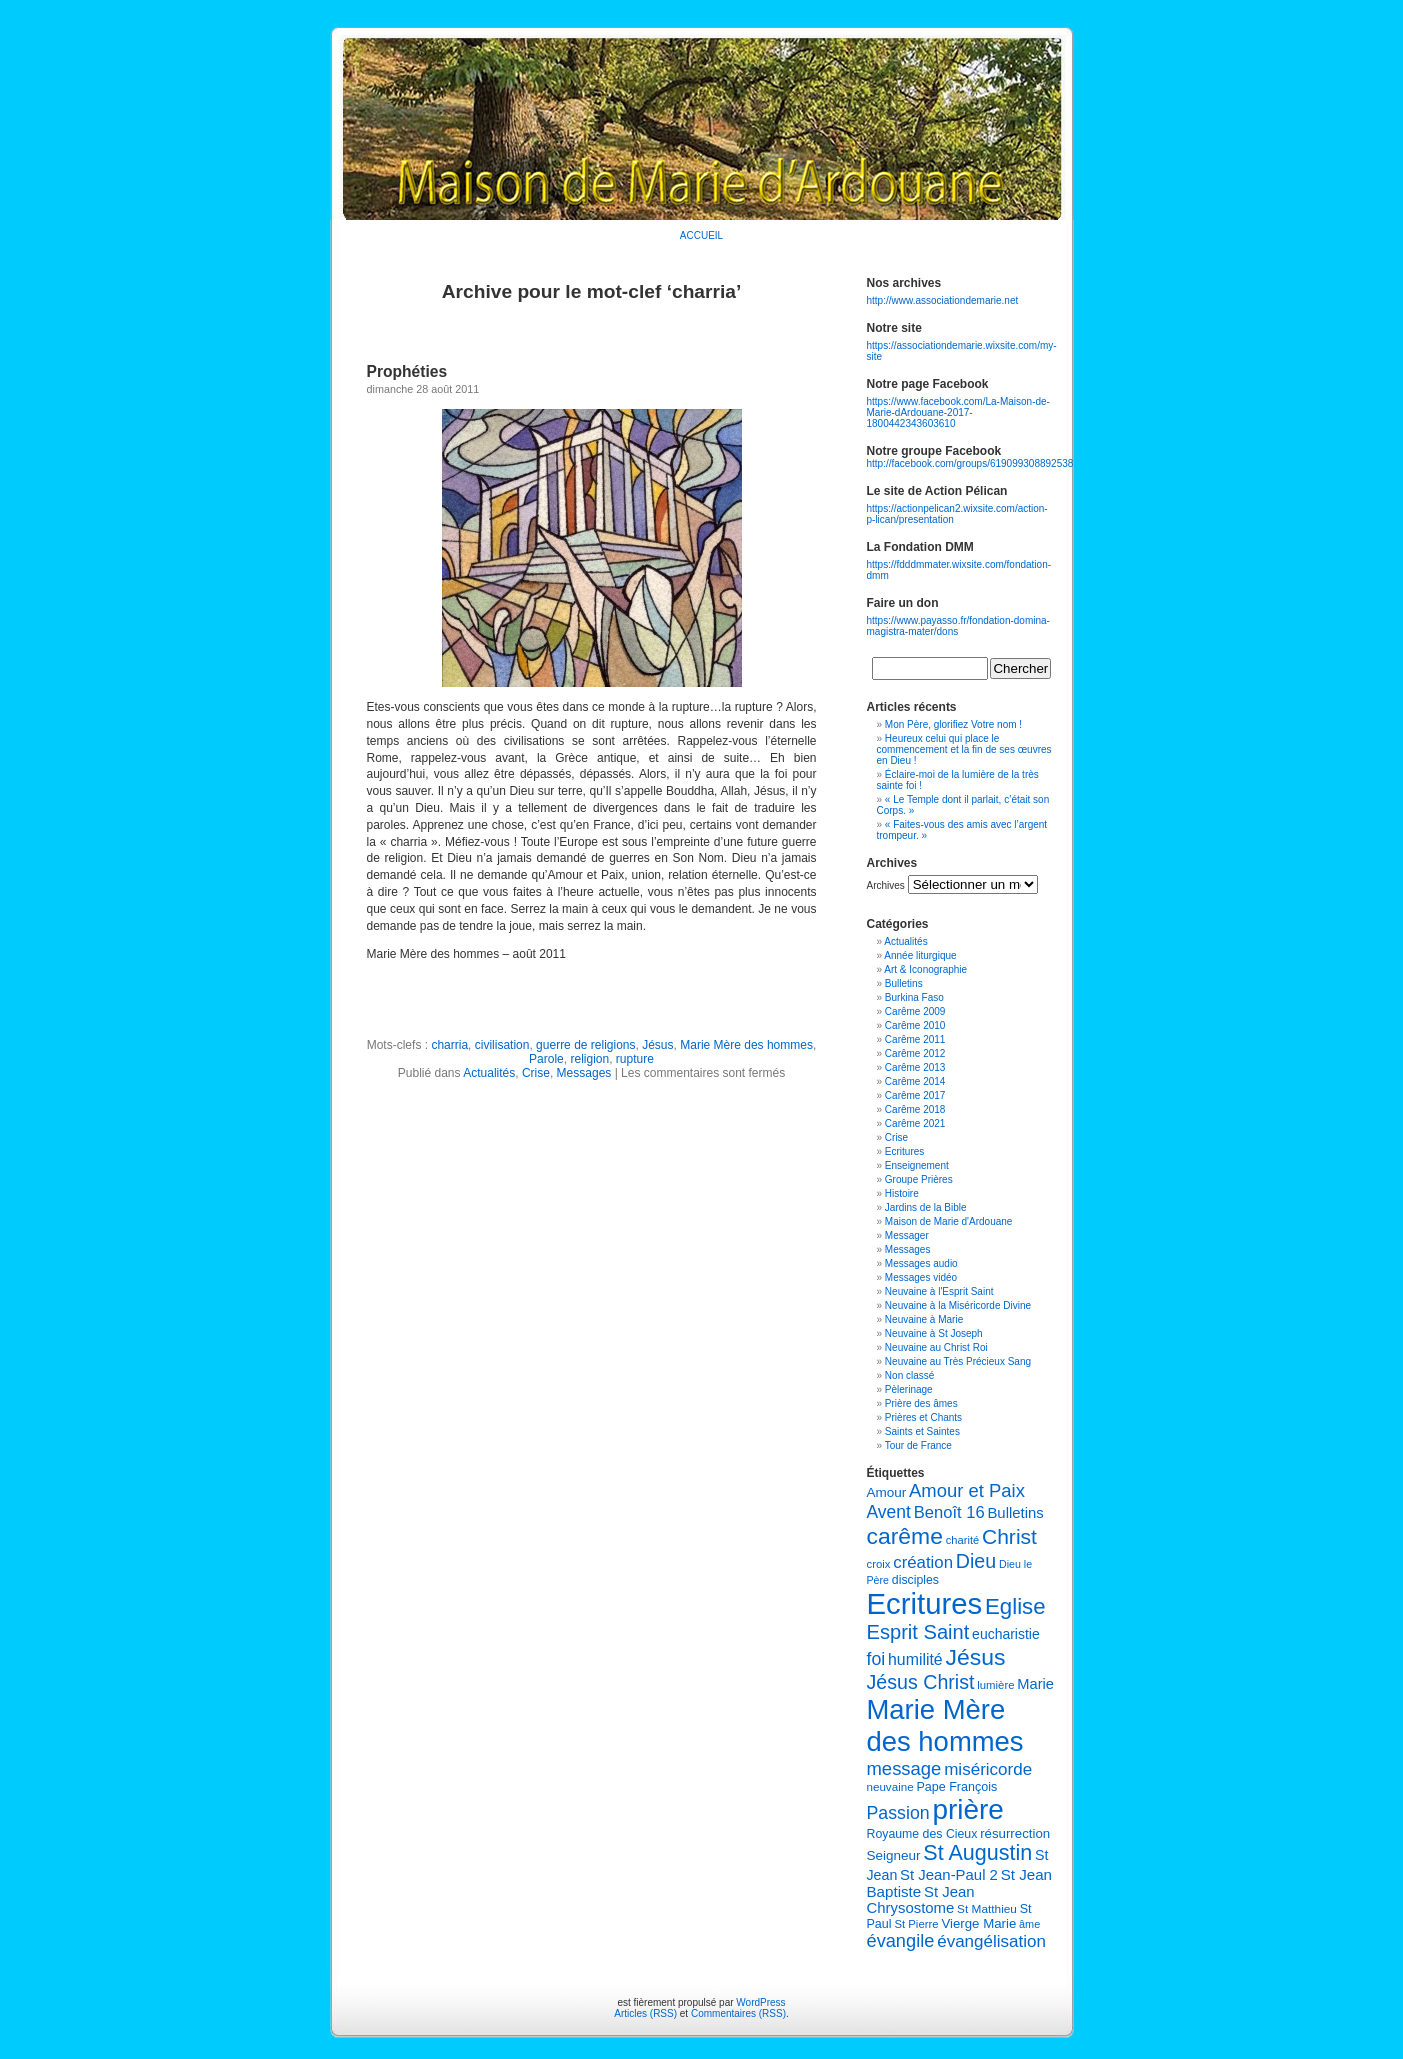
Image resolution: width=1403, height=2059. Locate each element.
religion (589, 1059)
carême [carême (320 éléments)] (905, 1536)
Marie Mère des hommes (746, 1045)
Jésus (657, 1045)
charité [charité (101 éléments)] (962, 1540)
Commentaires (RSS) (738, 2013)
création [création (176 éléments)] (923, 1562)
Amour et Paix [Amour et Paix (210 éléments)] (967, 1490)
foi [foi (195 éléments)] (876, 1659)
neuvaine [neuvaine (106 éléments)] (890, 1786)
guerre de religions (585, 1045)
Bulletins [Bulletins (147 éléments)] (1015, 1513)
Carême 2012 (915, 1053)
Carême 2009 (915, 1011)
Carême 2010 (915, 1025)
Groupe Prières (919, 1179)
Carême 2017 (915, 1095)
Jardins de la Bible (926, 1207)
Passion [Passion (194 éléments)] (898, 1813)
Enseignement (917, 1165)
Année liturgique (920, 955)
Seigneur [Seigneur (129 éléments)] (894, 1855)
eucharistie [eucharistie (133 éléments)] (1006, 1634)
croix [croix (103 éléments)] (879, 1564)
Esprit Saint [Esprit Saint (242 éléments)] (918, 1632)
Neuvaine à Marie (924, 1319)
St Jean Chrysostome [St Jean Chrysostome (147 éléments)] (921, 1900)
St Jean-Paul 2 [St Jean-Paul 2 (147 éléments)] (949, 1875)
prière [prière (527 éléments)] (967, 1809)
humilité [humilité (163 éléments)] (915, 1659)
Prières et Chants (923, 1417)
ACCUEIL (701, 235)
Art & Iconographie (925, 969)
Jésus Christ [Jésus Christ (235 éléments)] (921, 1682)
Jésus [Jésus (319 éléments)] (975, 1657)
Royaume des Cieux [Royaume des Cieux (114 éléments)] (922, 1834)
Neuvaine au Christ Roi (936, 1347)
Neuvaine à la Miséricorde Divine (958, 1305)
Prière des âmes (921, 1403)
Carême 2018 (915, 1109)
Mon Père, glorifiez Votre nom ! (953, 724)
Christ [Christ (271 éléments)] (1009, 1536)
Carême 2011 (915, 1039)
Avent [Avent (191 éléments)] (889, 1512)
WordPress (760, 2002)
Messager (907, 1235)
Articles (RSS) (645, 2013)
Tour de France (918, 1445)
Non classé (909, 1375)
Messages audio (921, 1263)
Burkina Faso (914, 997)
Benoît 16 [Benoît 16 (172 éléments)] (949, 1512)
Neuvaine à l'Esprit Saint (939, 1291)
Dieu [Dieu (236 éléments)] (976, 1561)
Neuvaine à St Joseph (934, 1333)
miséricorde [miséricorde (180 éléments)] (988, 1769)
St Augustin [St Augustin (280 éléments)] (977, 1853)
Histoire (902, 1193)
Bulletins (904, 983)
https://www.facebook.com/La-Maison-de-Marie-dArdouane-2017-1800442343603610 (958, 412)
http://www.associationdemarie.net (943, 300)
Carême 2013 (915, 1067)
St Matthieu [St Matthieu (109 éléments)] (987, 1909)
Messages (584, 1073)
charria (449, 1045)
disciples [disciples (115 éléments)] (915, 1580)
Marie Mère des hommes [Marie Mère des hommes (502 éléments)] (945, 1725)
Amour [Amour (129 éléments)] (887, 1492)
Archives (886, 885)
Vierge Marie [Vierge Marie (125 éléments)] (978, 1923)
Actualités (489, 1073)
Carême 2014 (915, 1081)
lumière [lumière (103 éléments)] (995, 1685)
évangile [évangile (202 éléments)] (901, 1941)
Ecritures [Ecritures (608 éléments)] (925, 1603)
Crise (536, 1073)
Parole (546, 1059)
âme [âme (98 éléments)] (1029, 1924)
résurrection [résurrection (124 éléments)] (1015, 1833)
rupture (635, 1059)
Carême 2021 (915, 1123)
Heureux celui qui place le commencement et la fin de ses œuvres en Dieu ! (964, 749)
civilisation (502, 1045)
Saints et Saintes (922, 1431)
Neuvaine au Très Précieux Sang (958, 1361)
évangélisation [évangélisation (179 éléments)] (991, 1941)
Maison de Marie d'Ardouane (949, 1221)
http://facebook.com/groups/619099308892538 (970, 463)
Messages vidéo (921, 1277)
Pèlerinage (909, 1389)
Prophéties (407, 371)
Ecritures (904, 1151)
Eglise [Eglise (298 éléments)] (1015, 1606)
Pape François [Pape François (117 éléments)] (956, 1787)
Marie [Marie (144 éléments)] (1035, 1684)
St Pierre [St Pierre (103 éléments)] (916, 1924)
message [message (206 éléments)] (904, 1768)
